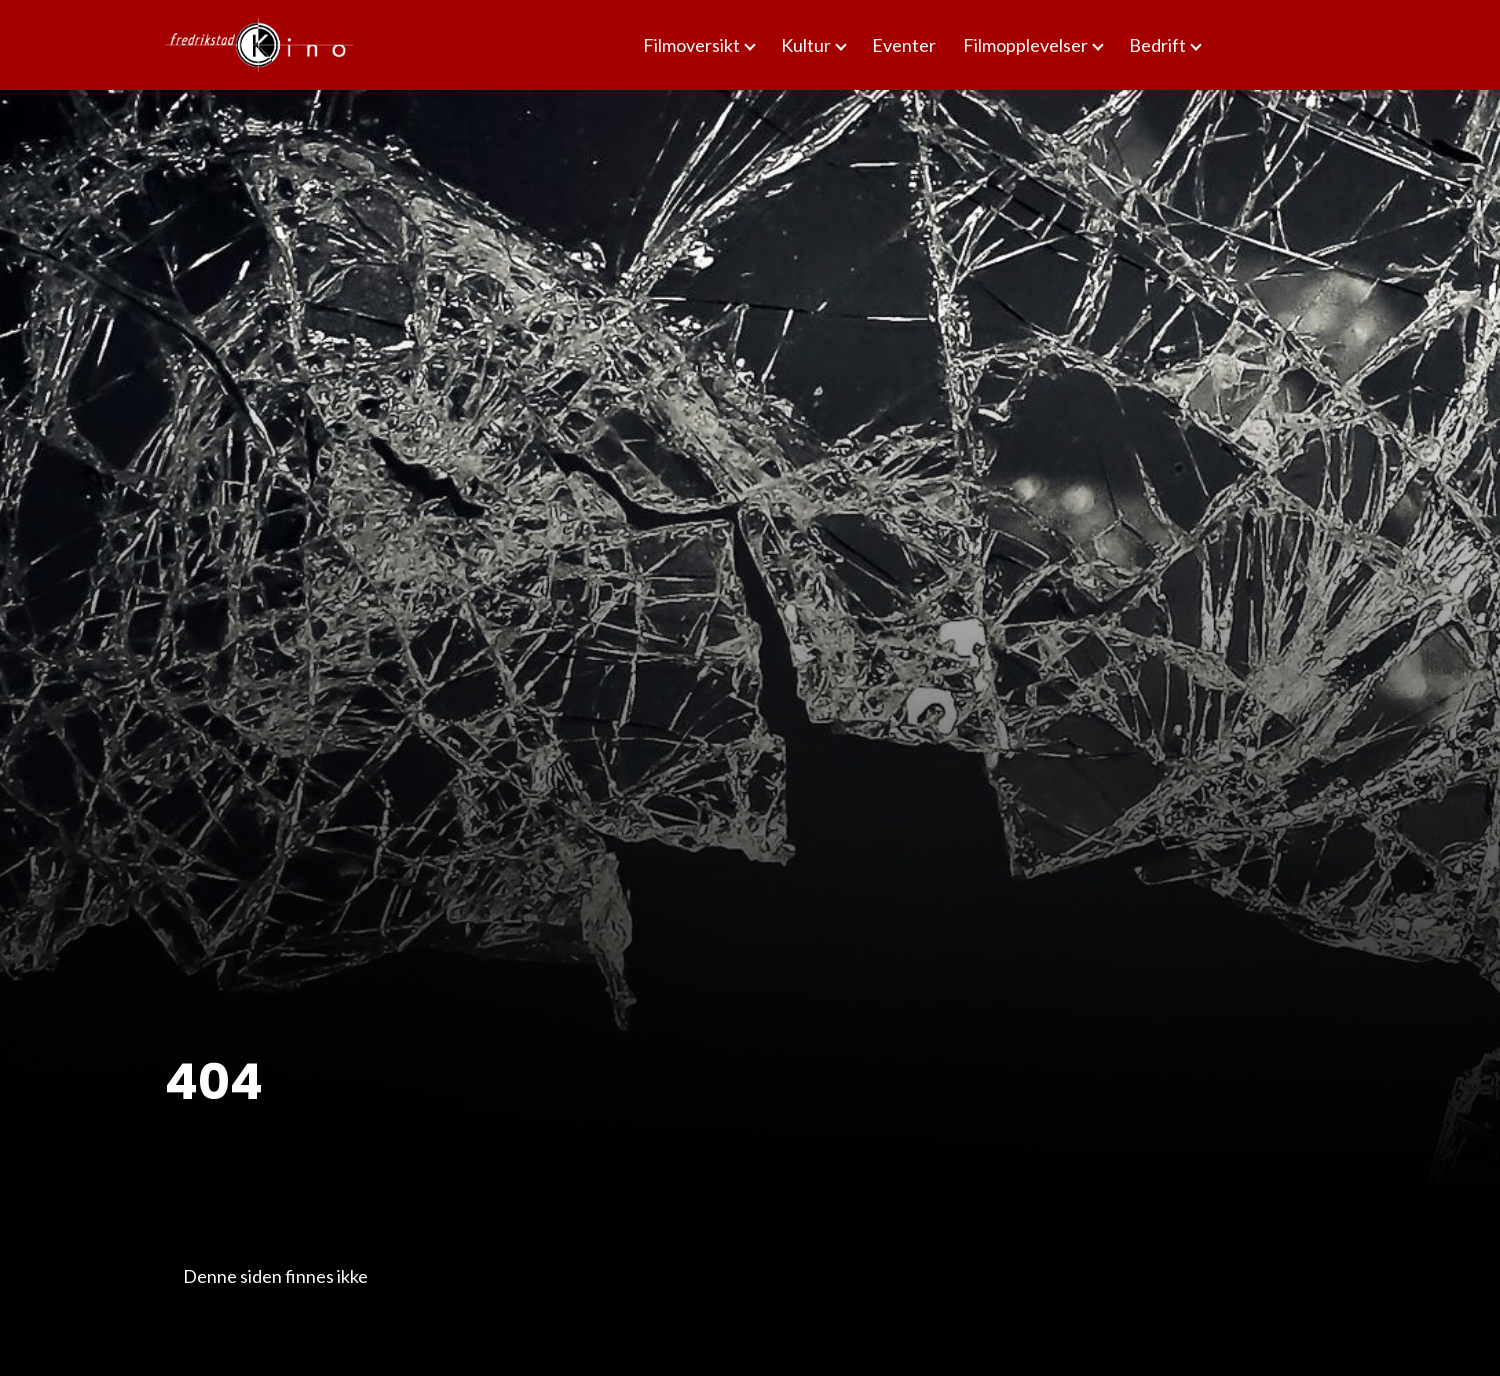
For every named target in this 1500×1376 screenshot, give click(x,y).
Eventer (904, 45)
